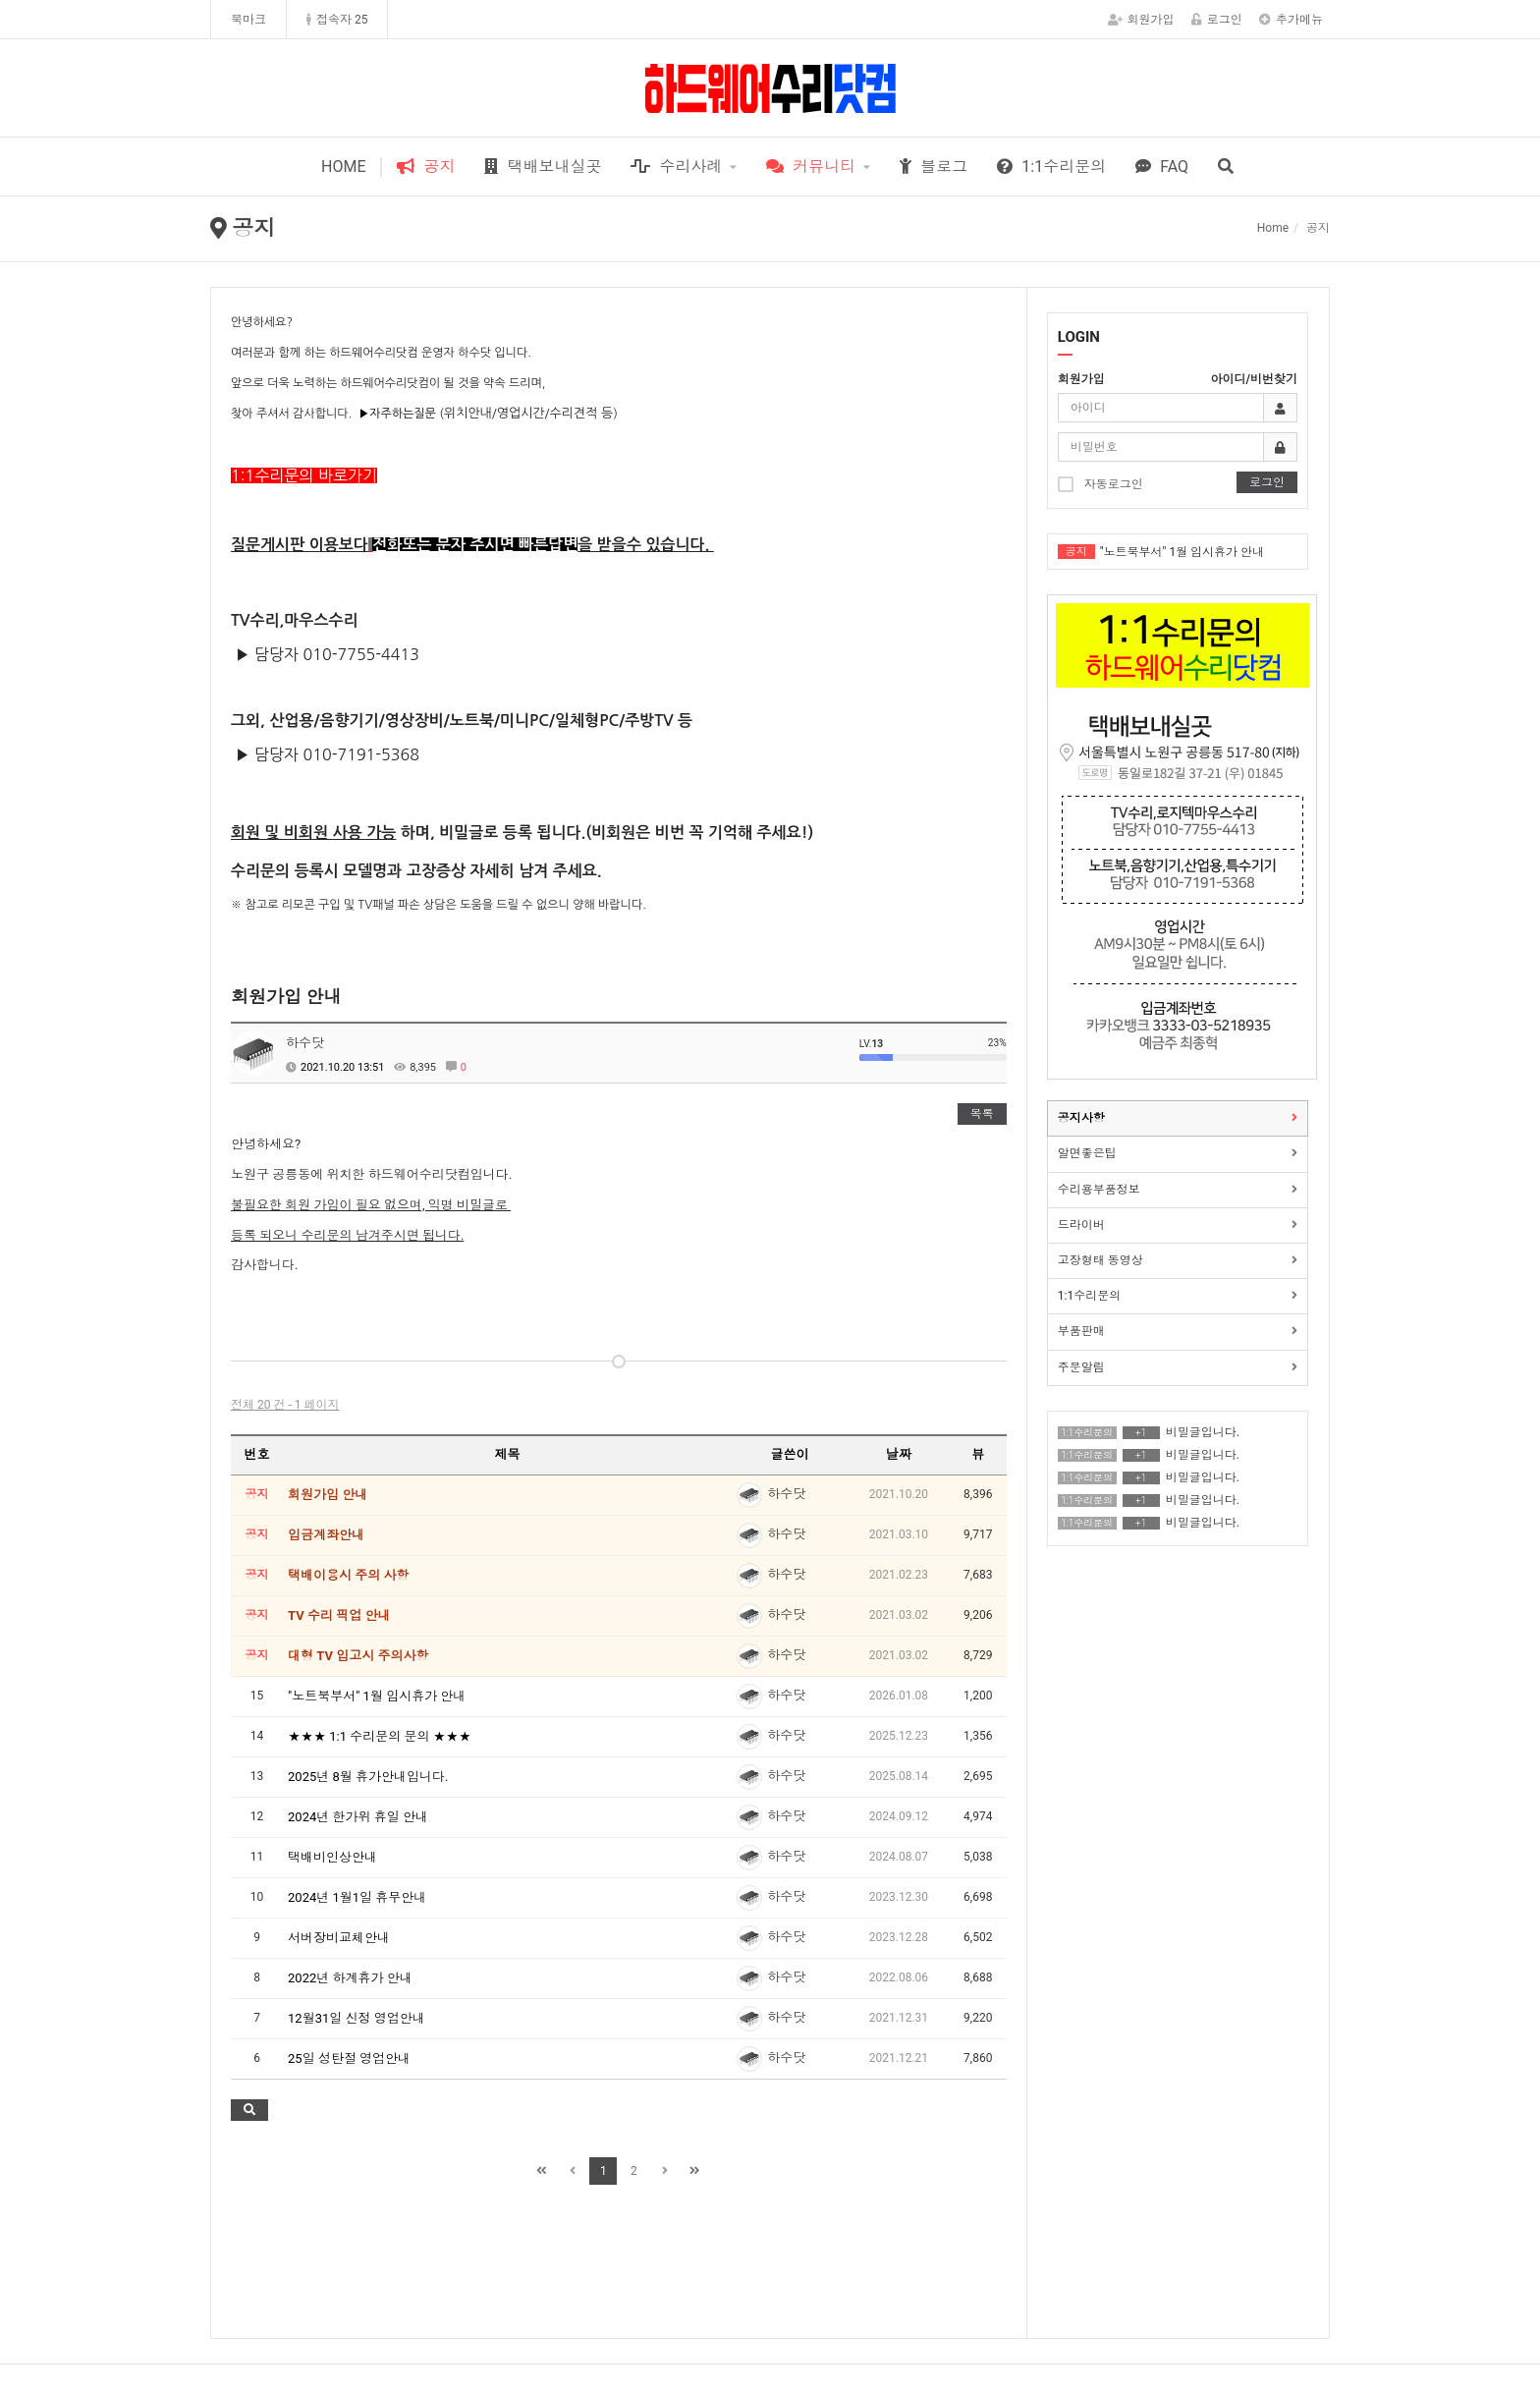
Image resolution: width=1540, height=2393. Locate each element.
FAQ (1161, 166)
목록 (982, 1114)
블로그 (933, 166)
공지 (426, 166)
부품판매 (1081, 1331)
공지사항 (1081, 1118)
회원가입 (1141, 20)
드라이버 (1081, 1225)
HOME (343, 166)
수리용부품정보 (1099, 1189)
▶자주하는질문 (397, 413)
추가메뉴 (1291, 20)
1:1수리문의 (1051, 166)
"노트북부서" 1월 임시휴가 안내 (1182, 552)
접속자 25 (336, 20)
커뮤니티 (810, 166)
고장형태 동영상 (1100, 1260)
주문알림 (1081, 1367)
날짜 (898, 1454)
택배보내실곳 (542, 166)
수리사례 (676, 166)
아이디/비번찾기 (1254, 379)
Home (1273, 228)
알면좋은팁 (1087, 1153)
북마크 (248, 20)
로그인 (1216, 20)
